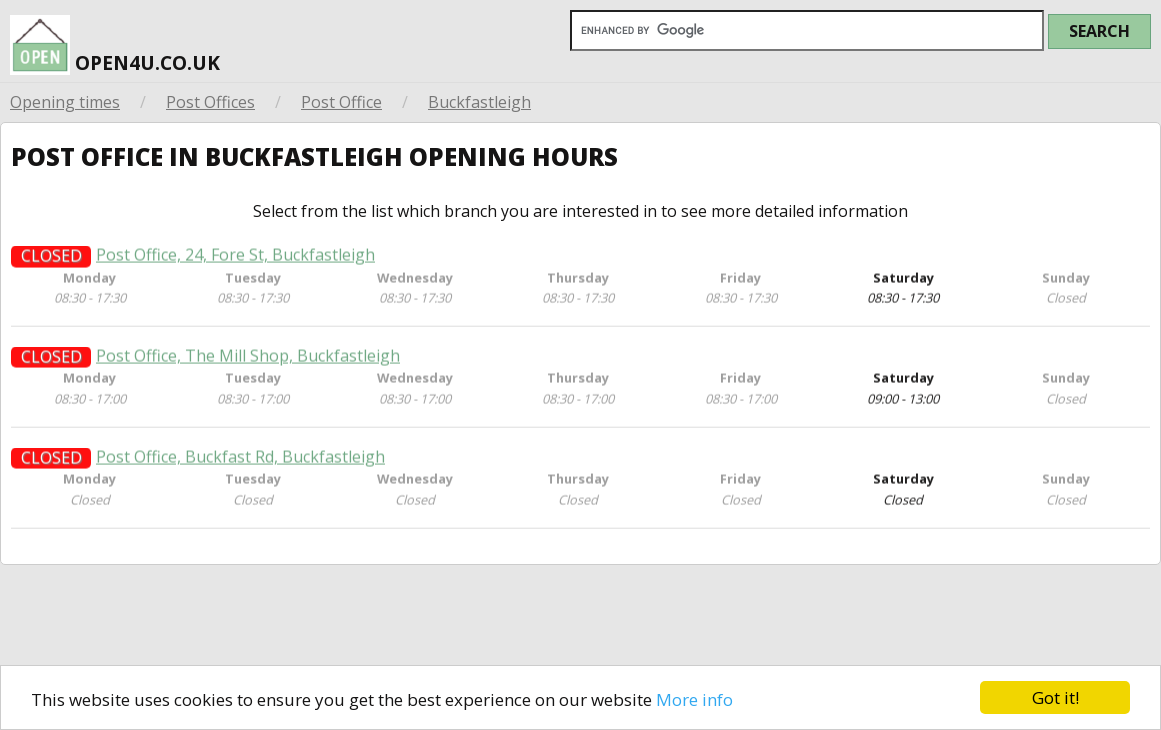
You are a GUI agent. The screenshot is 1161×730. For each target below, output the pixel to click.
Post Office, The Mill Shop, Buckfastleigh (248, 380)
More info (694, 704)
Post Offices (210, 102)
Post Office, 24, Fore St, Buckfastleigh (235, 279)
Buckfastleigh (479, 102)
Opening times (65, 102)
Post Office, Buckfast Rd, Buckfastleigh (240, 481)
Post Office (341, 102)
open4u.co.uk (115, 43)
